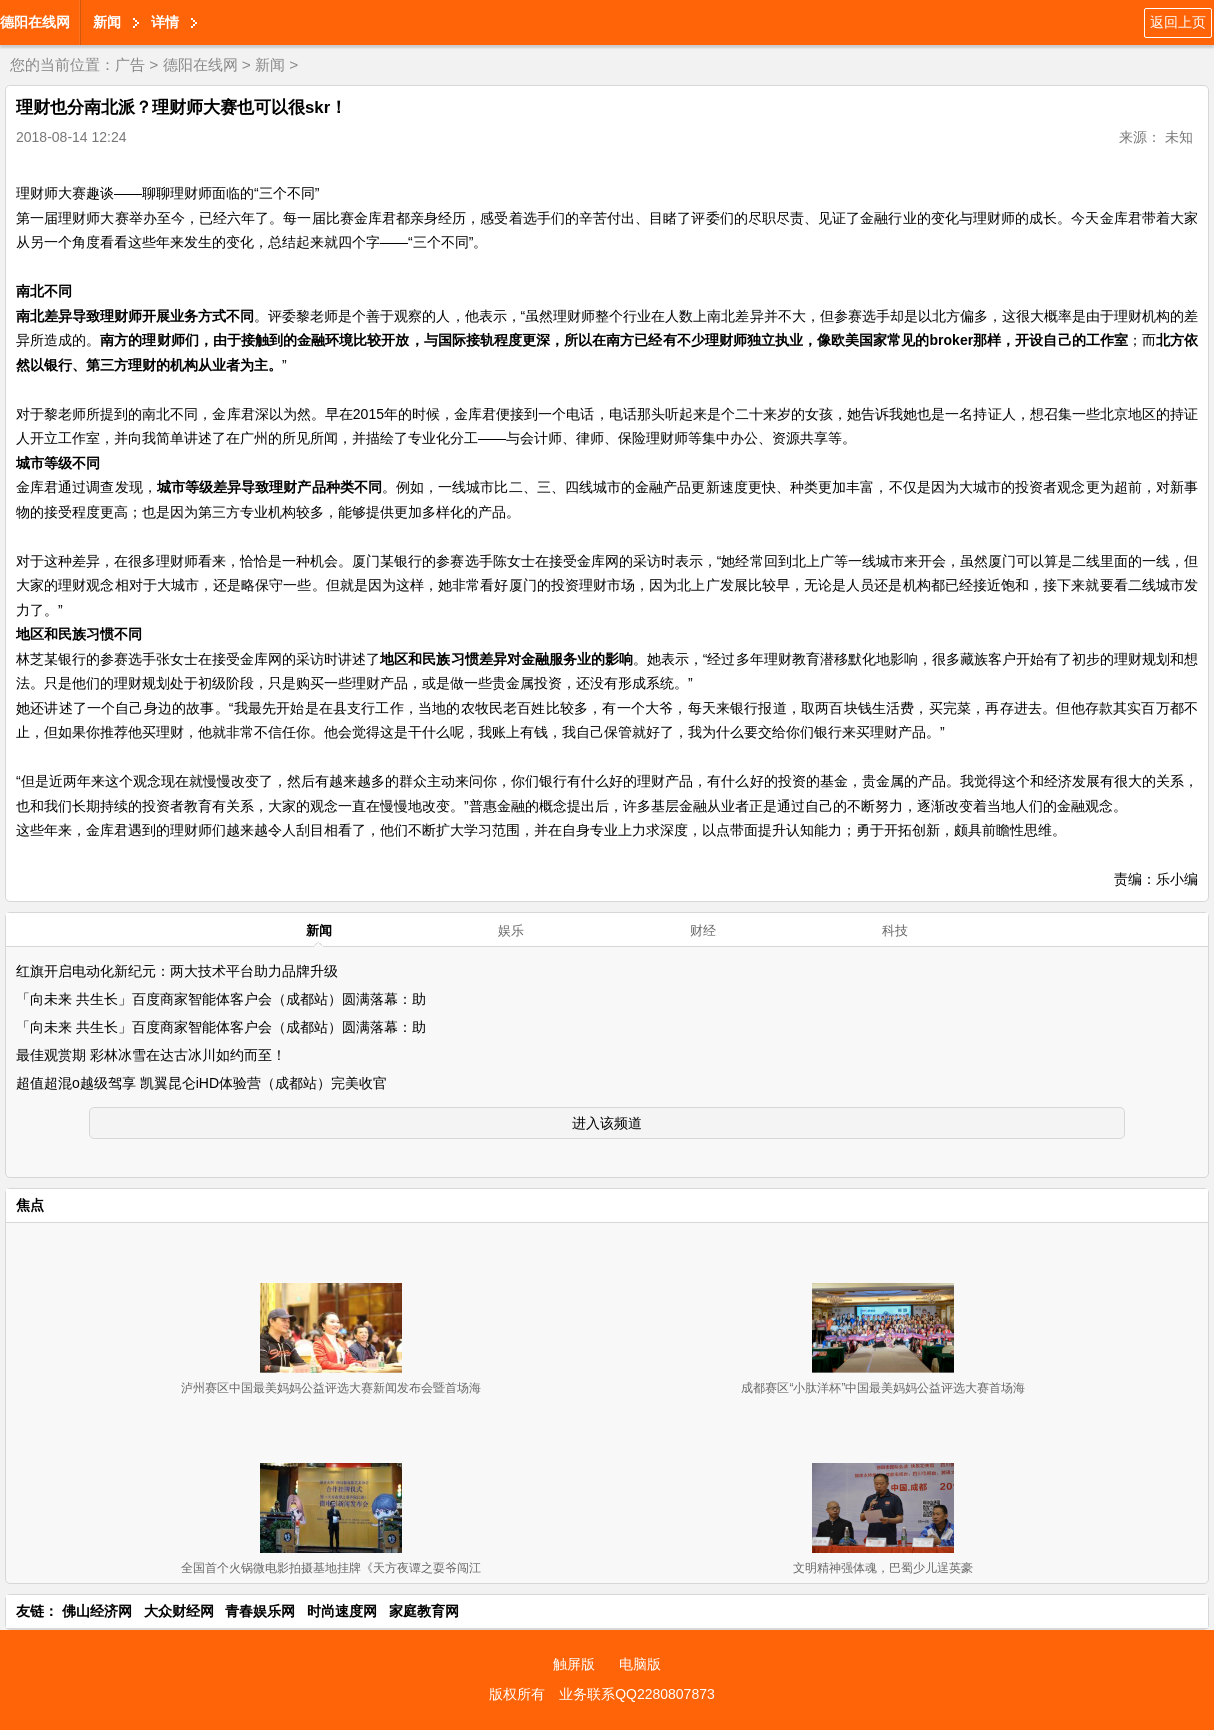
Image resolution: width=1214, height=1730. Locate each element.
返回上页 (1178, 22)
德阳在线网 (35, 22)
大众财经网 (179, 1611)
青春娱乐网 (260, 1611)
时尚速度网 (342, 1611)
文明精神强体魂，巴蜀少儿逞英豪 (883, 1568)
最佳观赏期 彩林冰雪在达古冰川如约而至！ (151, 1055)
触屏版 (574, 1664)
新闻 (107, 22)
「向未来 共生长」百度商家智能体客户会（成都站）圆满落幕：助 (221, 999)
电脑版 (640, 1664)
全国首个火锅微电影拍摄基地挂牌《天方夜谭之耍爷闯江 (331, 1568)
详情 (165, 22)
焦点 (30, 1205)
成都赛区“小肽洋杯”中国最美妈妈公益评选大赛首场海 (883, 1388)
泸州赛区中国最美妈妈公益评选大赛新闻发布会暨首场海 (331, 1388)
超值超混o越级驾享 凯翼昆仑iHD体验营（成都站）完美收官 (201, 1083)
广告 (130, 64)
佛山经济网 (97, 1611)
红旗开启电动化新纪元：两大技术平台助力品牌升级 (177, 971)
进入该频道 (607, 1123)
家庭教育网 (424, 1611)
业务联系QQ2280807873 (637, 1694)
